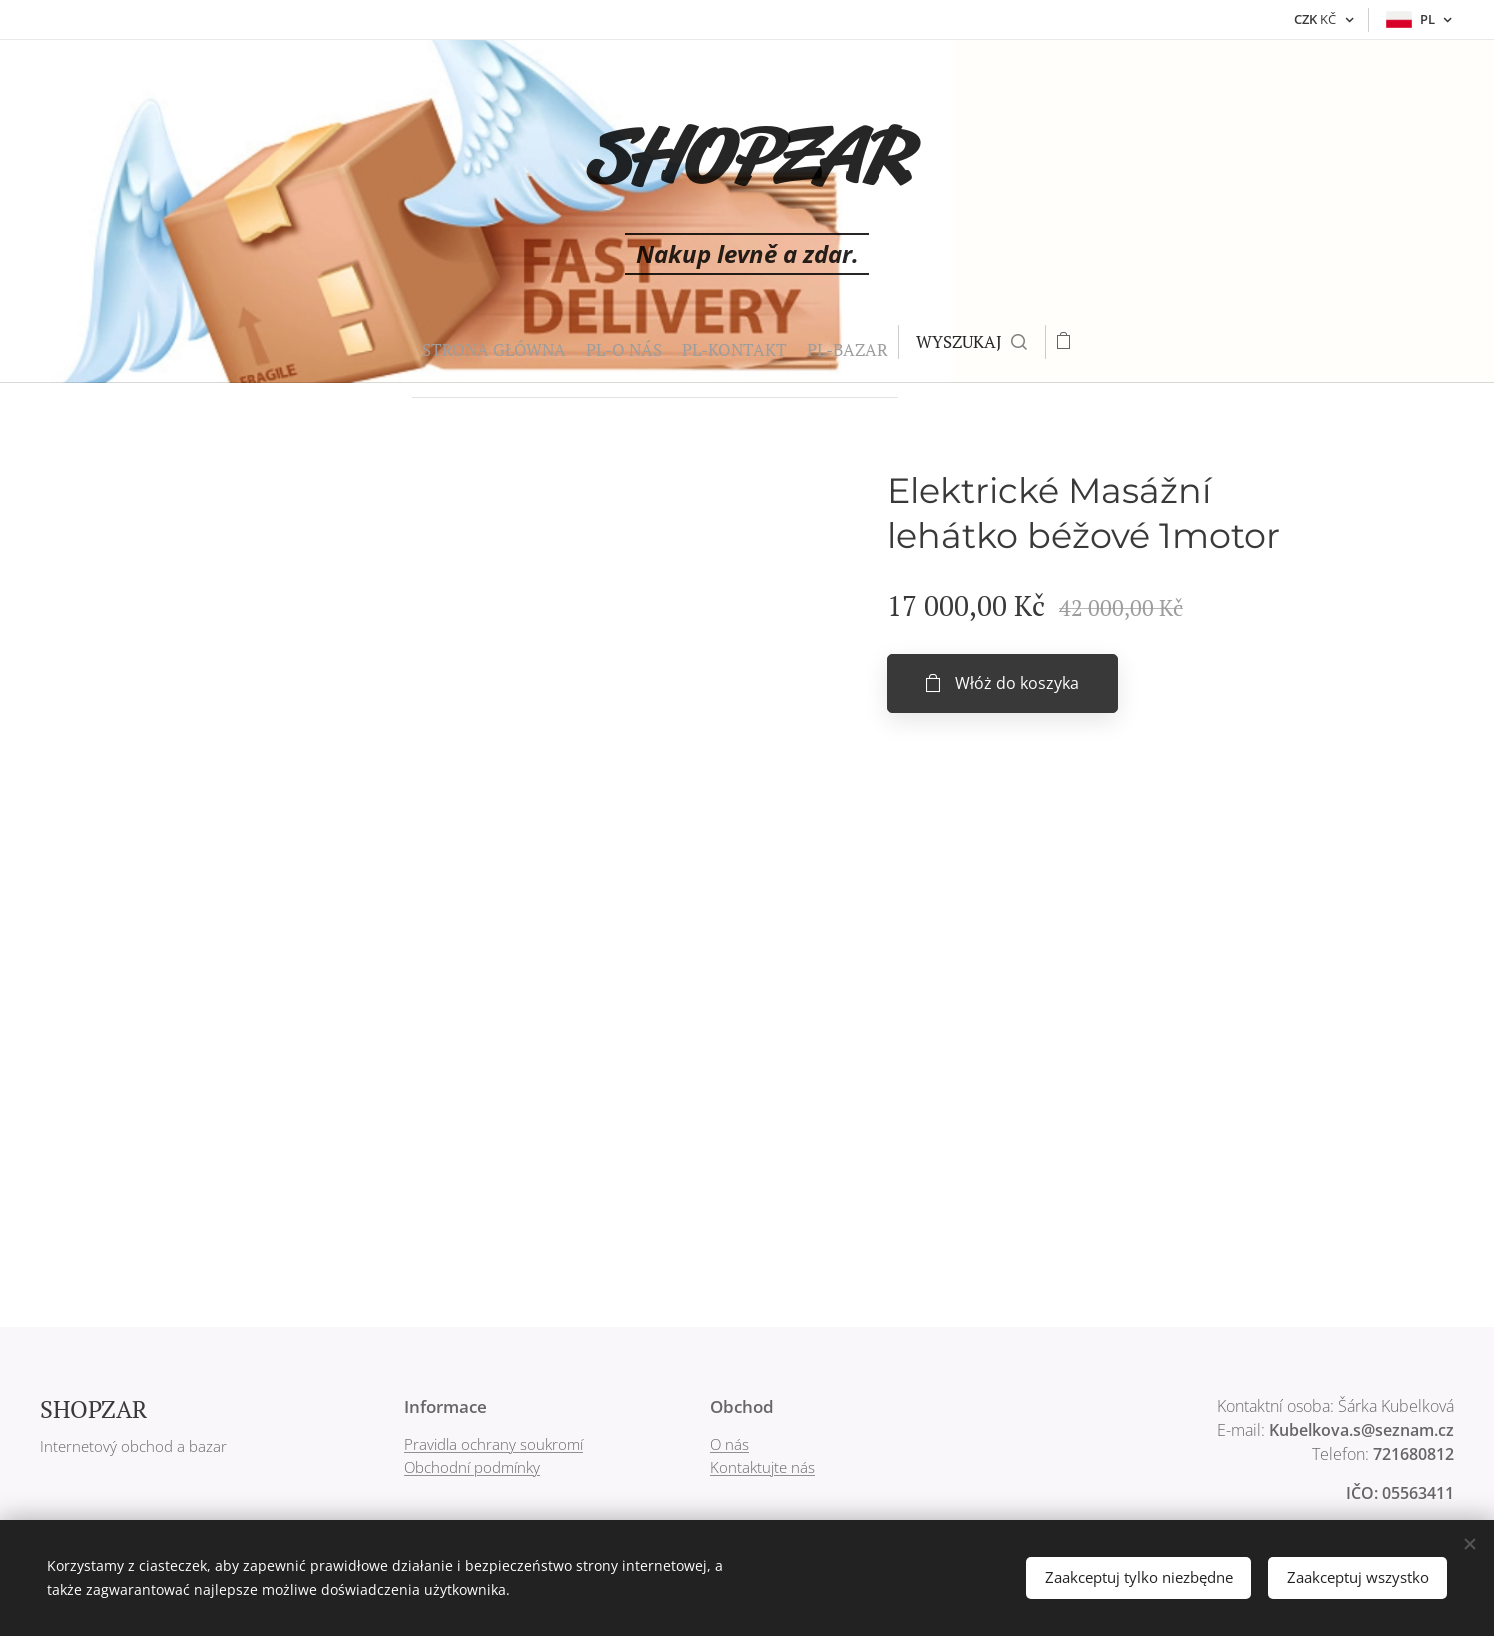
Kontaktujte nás (762, 1467)
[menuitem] (429, 342)
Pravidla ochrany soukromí (493, 1444)
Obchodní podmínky (472, 1467)
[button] (962, 342)
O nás (729, 1444)
